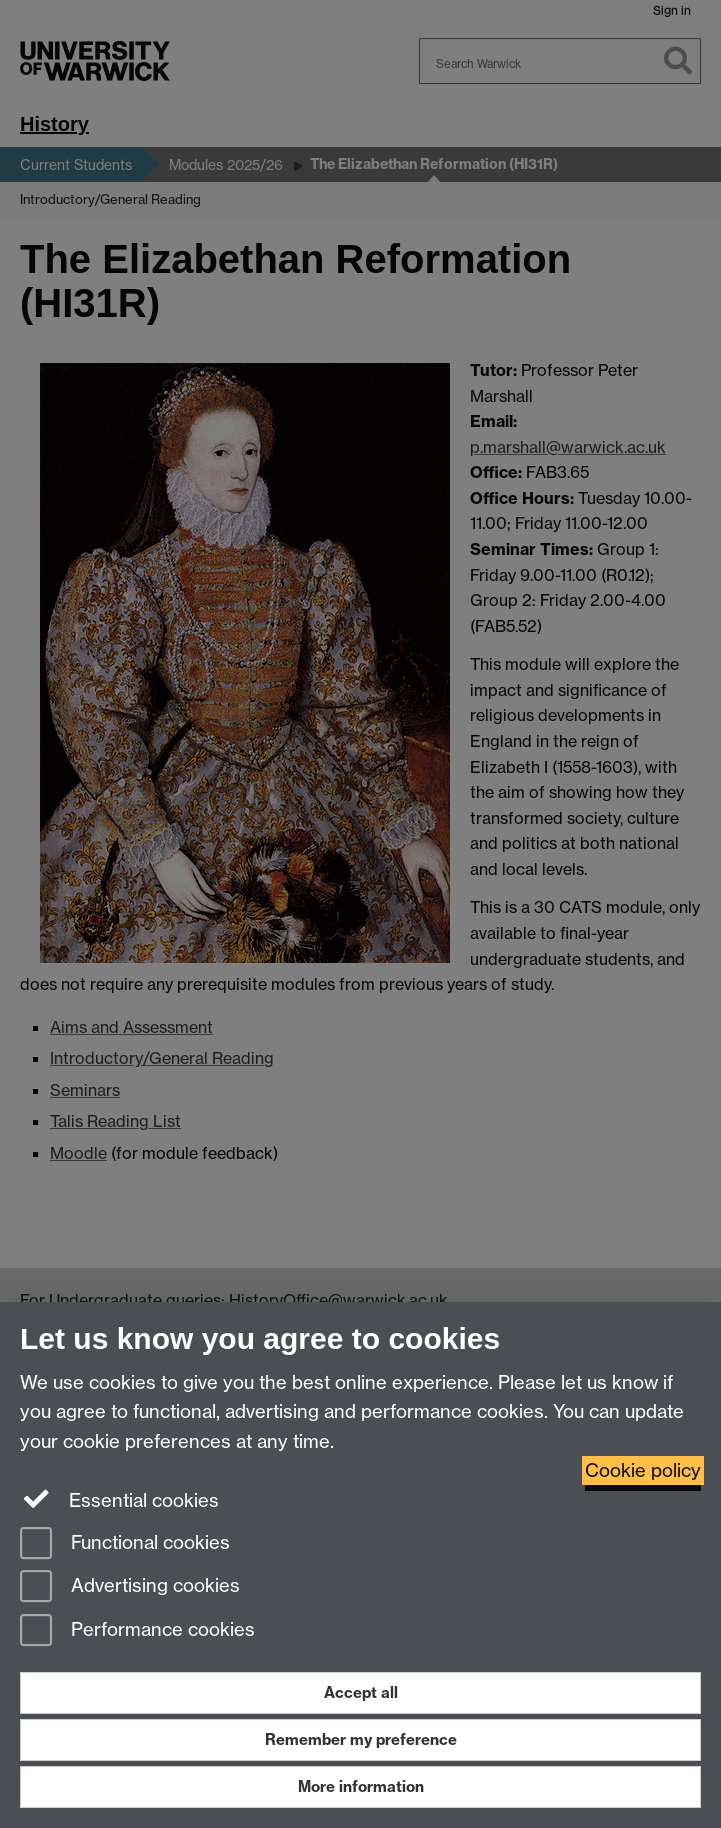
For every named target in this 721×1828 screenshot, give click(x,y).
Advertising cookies (130, 1587)
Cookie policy (643, 1470)
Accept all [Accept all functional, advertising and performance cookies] (361, 1692)
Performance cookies (137, 1631)
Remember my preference (361, 1739)
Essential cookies (119, 1499)
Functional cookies (125, 1544)
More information (361, 1786)
